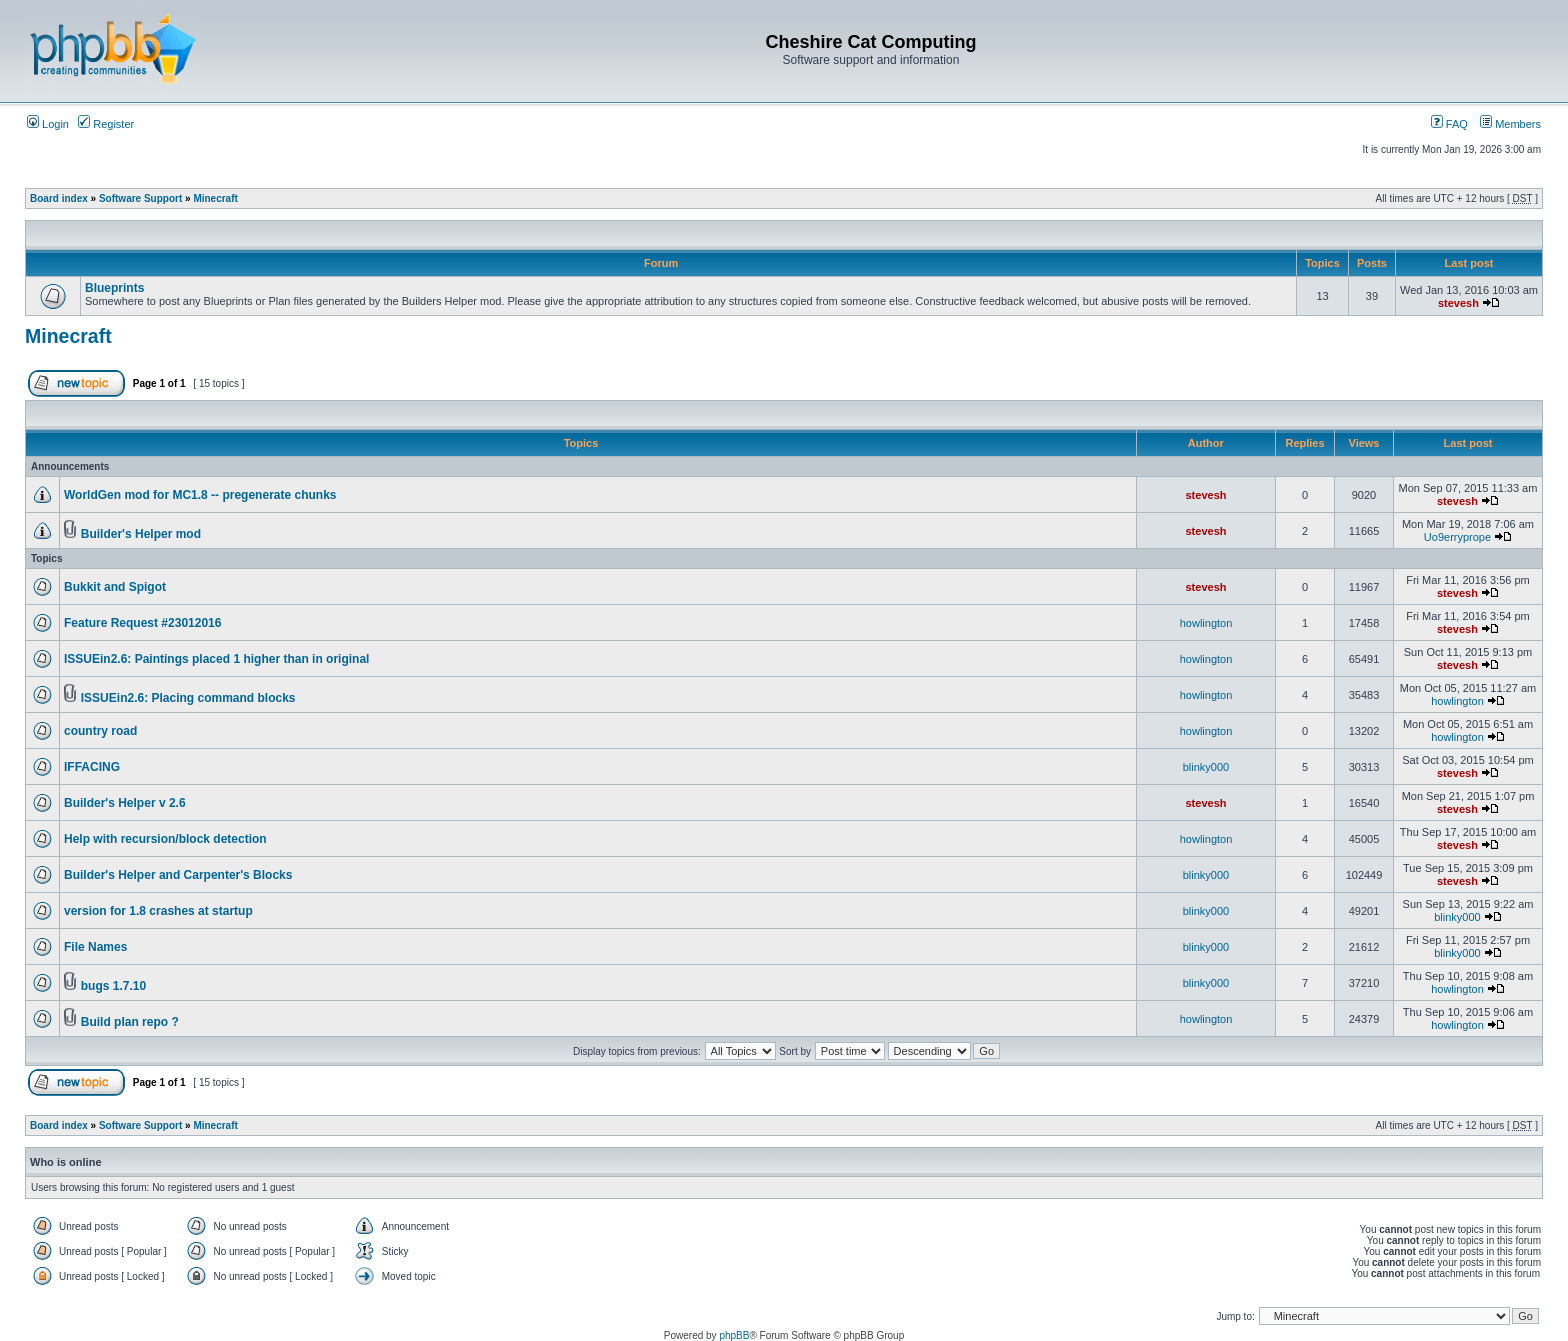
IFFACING (92, 767)
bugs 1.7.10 (113, 986)
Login (48, 124)
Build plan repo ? (130, 1022)
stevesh (1458, 303)
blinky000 (1206, 767)
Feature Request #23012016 (142, 623)
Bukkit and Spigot (115, 587)
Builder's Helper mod (141, 534)
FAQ (1449, 124)
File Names (95, 947)
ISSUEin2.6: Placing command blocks (188, 698)
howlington (1206, 623)
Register (106, 124)
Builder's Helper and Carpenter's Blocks (178, 875)
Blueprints (114, 288)
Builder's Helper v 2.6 (125, 803)
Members (1510, 124)
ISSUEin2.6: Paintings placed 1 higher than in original (216, 659)
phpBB (734, 1335)
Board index (59, 198)
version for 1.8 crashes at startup (158, 911)
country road (100, 731)
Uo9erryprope (1457, 537)
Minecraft (215, 198)
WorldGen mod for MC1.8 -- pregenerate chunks (200, 495)
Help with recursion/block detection (165, 839)
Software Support (140, 198)
